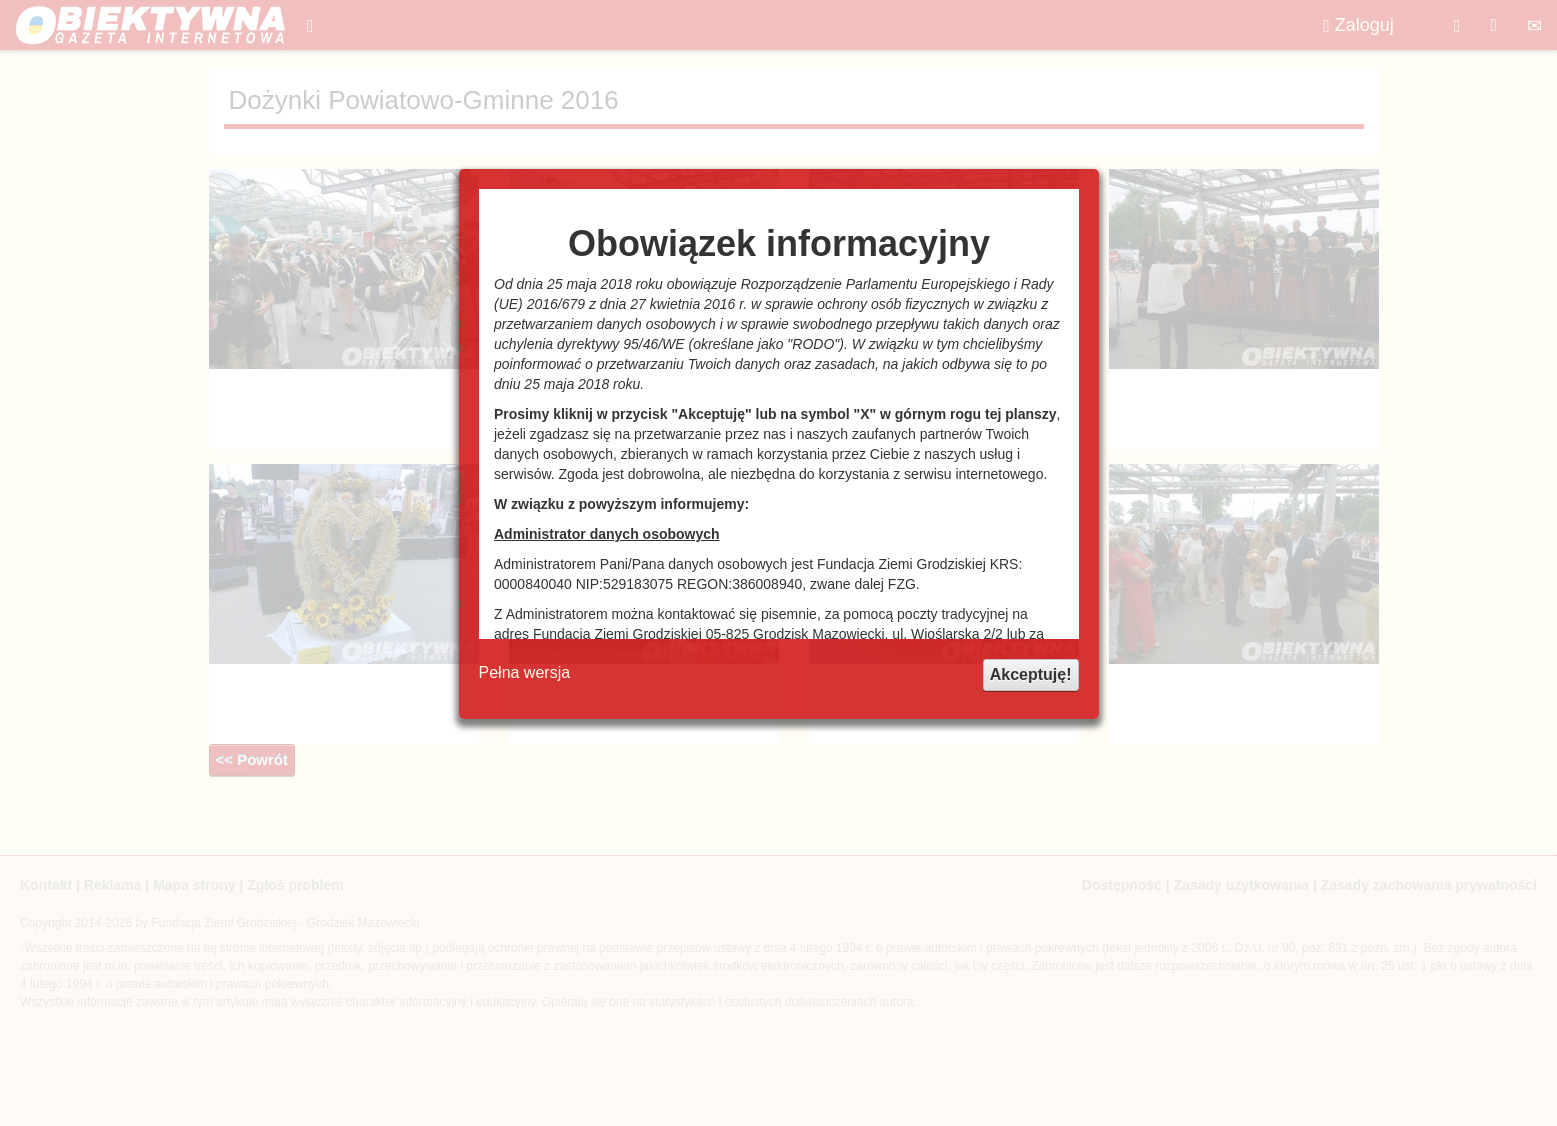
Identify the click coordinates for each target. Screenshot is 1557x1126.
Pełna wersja (525, 672)
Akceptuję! (1031, 674)
